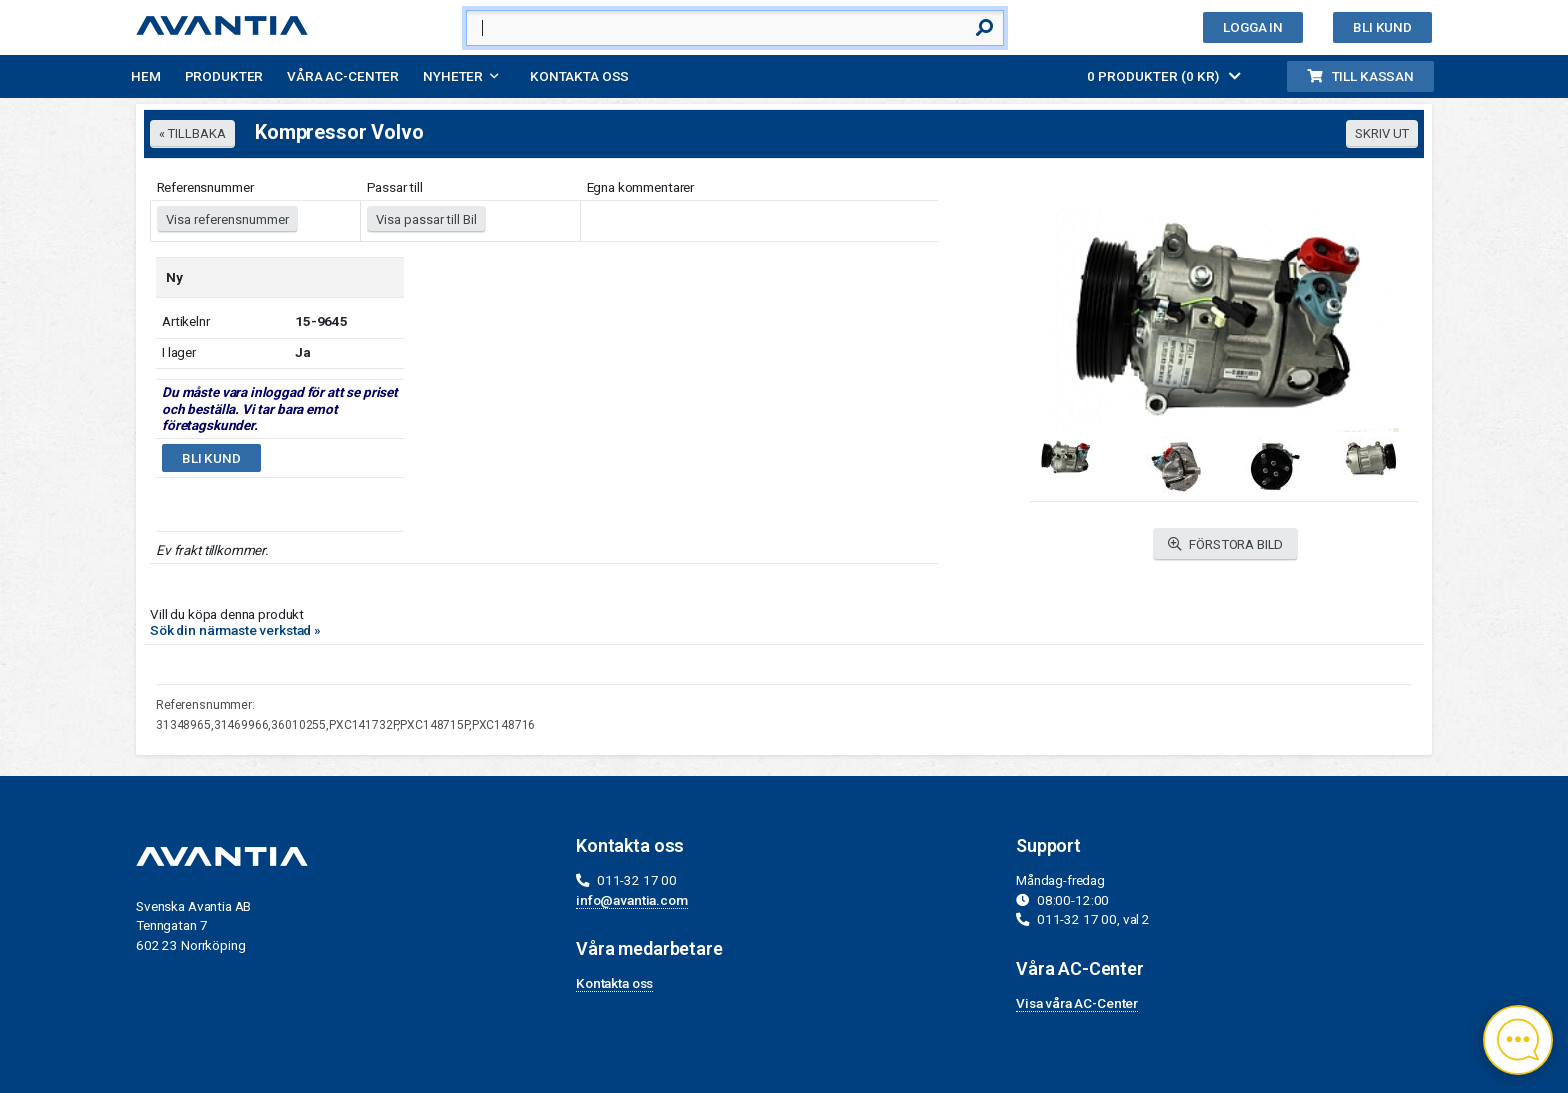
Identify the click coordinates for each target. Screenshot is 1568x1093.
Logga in (1253, 27)
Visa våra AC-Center (1077, 1003)
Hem (146, 76)
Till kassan (1360, 76)
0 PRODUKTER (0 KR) (1164, 76)
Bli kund (1382, 27)
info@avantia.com (632, 900)
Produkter (224, 76)
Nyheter (453, 76)
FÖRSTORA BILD (1226, 544)
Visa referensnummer (227, 219)
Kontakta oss (579, 76)
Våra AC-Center (343, 76)
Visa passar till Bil (426, 219)
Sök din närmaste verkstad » (235, 630)
